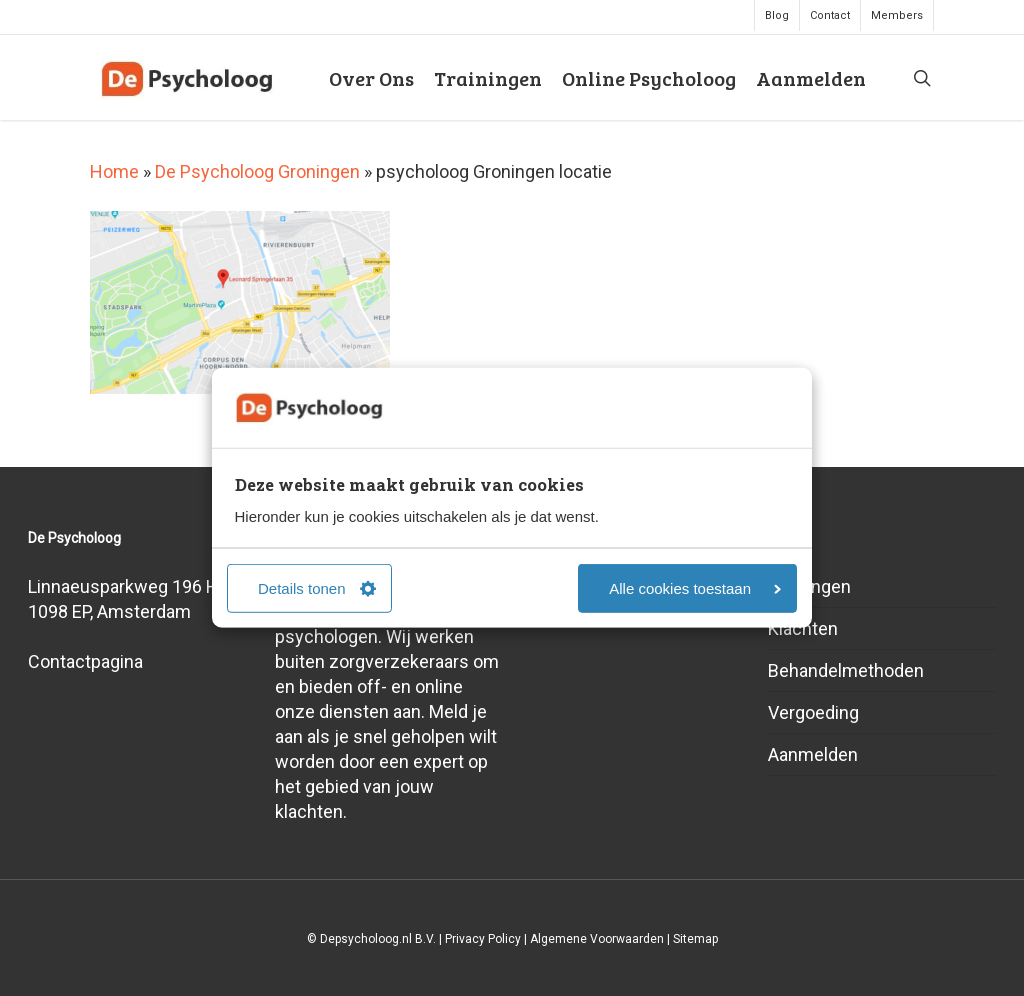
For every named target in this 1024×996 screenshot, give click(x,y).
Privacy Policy (483, 939)
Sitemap (695, 939)
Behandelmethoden (846, 670)
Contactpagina (85, 661)
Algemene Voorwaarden (597, 939)
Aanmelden (813, 754)
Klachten (803, 628)
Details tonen (317, 588)
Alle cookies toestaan (695, 588)
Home (114, 171)
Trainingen (809, 586)
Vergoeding (813, 712)
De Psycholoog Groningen (257, 171)
